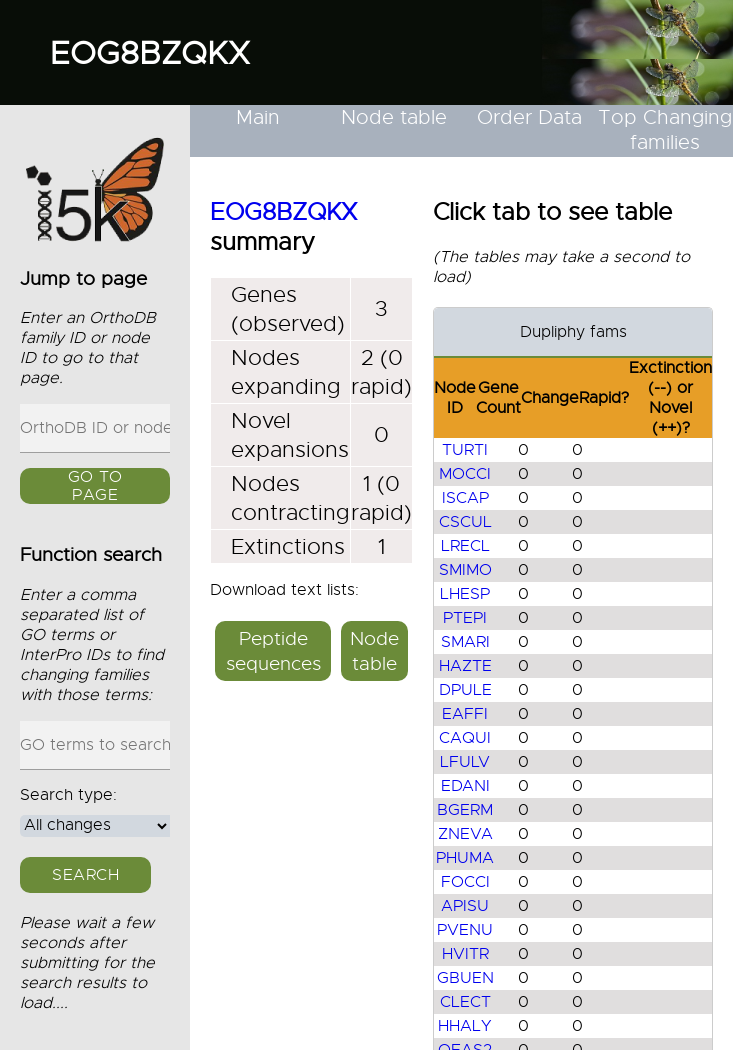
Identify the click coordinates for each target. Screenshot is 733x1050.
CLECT (465, 1002)
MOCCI (465, 474)
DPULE (465, 690)
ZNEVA (465, 834)
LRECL (465, 546)
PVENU (465, 930)
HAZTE (465, 666)
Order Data (529, 117)
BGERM (465, 810)
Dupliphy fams (573, 332)
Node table (394, 117)
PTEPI (465, 618)
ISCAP (465, 498)
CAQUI (465, 738)
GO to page (95, 486)
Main (258, 117)
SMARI (465, 642)
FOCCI (465, 882)
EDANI (465, 786)
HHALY (465, 1026)
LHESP (465, 594)
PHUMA (465, 858)
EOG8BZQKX (150, 53)
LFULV (465, 762)
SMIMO (465, 570)
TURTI (465, 450)
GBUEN (465, 978)
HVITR (465, 954)
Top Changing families (665, 130)
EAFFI (465, 714)
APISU (465, 906)
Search (85, 875)
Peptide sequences (273, 651)
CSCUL (465, 522)
